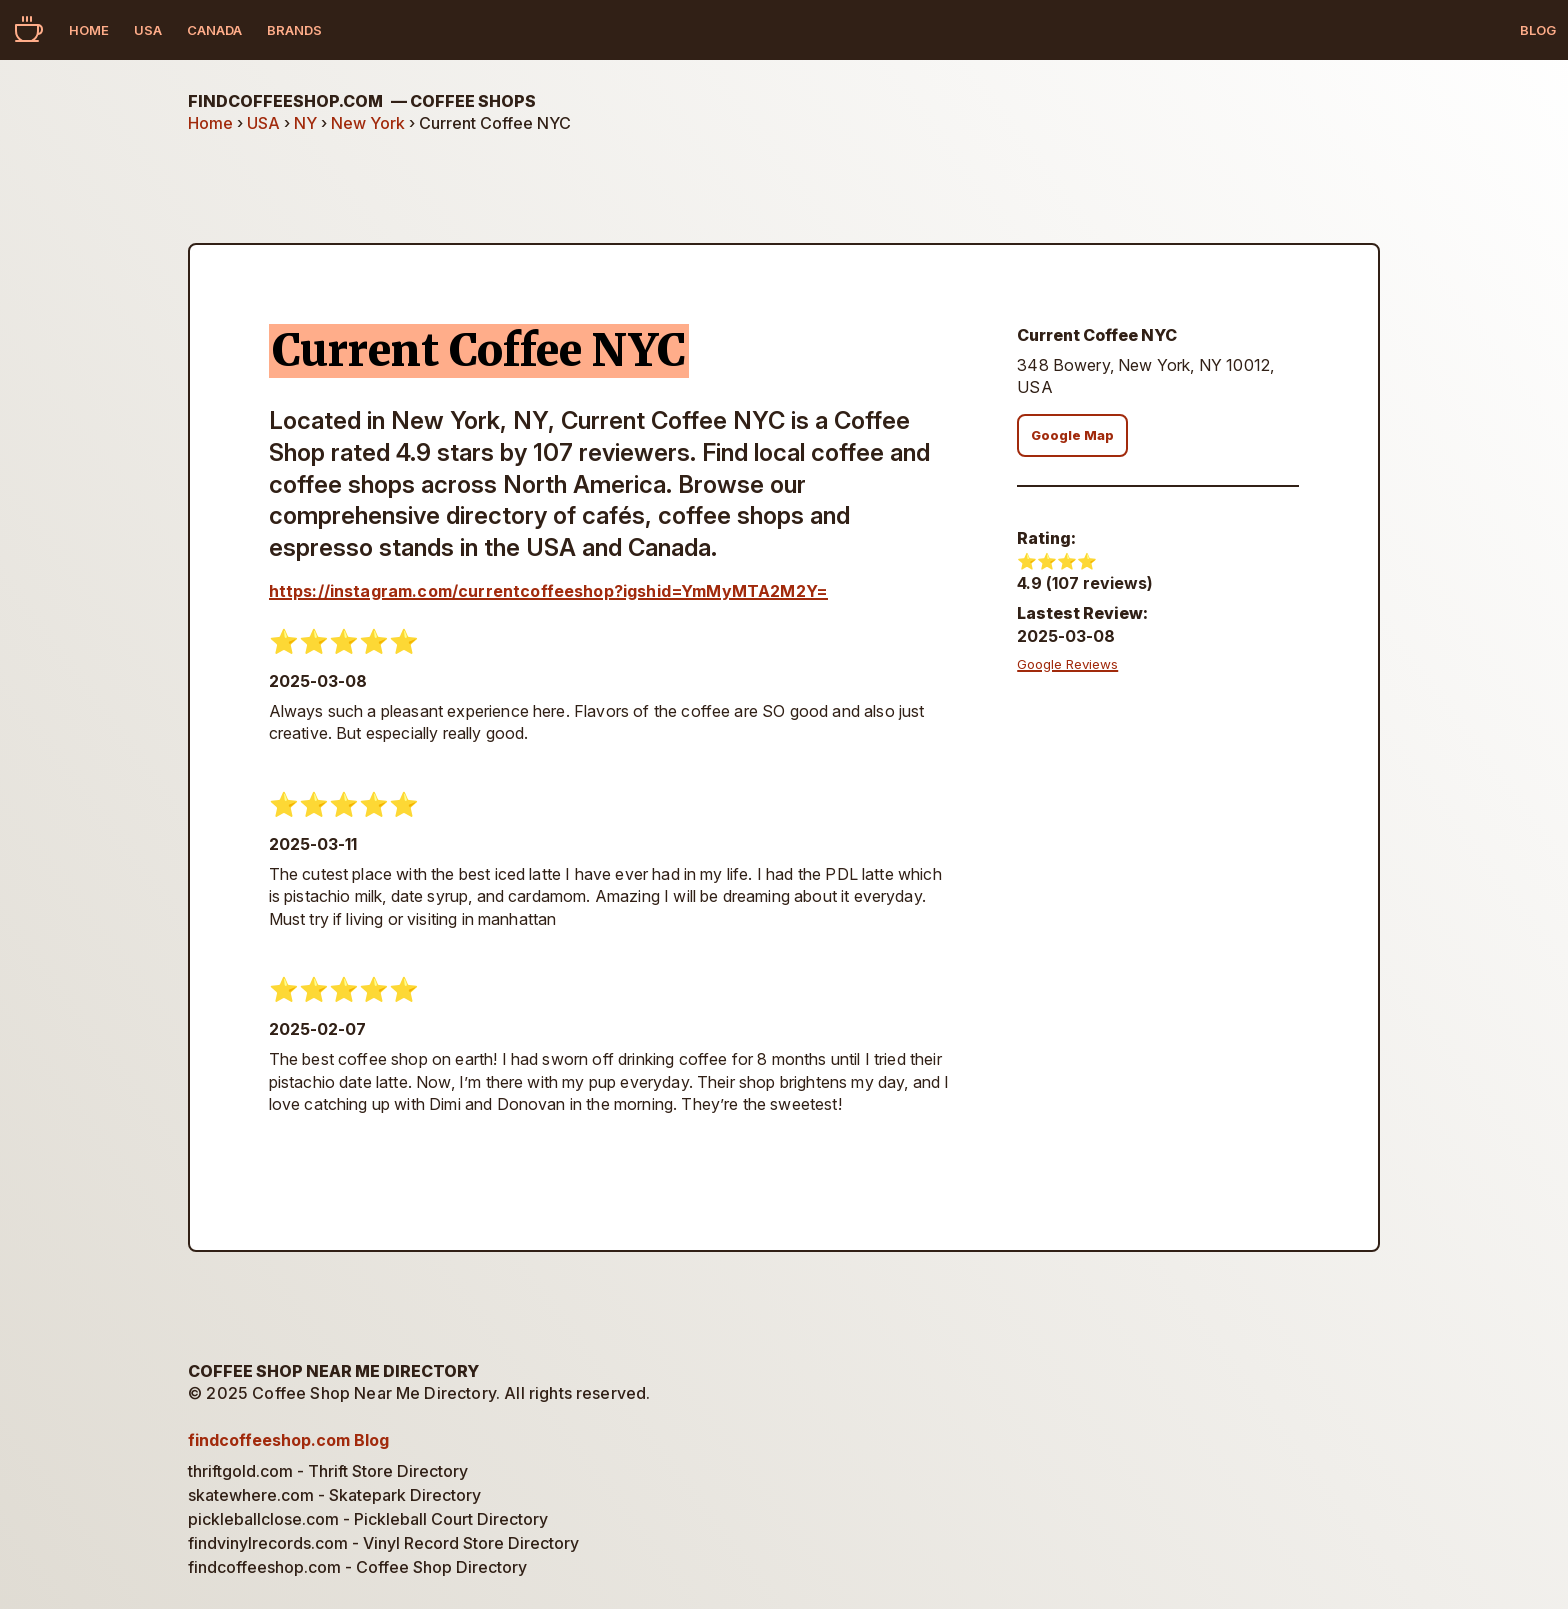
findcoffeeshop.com (362, 101)
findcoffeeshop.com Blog (288, 1440)
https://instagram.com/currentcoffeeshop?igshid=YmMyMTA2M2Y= (548, 591)
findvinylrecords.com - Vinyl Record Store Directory (383, 1543)
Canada (214, 30)
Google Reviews (1067, 664)
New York (368, 123)
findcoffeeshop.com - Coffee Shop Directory (357, 1567)
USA (148, 30)
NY (305, 123)
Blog (1538, 30)
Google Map (1072, 435)
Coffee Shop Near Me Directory (333, 1371)
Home (89, 30)
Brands (294, 30)
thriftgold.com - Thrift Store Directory (328, 1471)
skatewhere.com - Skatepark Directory (334, 1495)
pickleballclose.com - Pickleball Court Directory (368, 1519)
